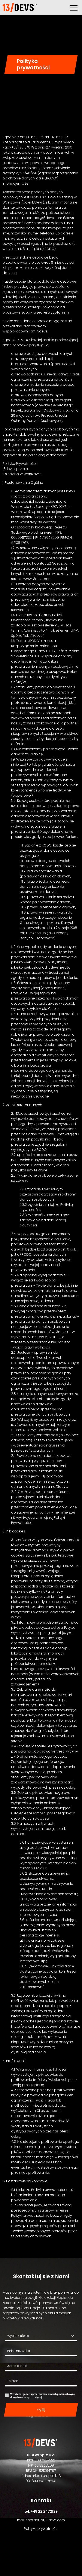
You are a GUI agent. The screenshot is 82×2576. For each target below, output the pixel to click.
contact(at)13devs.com (45, 2520)
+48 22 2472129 (44, 2511)
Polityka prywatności (41, 2528)
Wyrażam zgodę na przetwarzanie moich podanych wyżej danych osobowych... (42, 2395)
